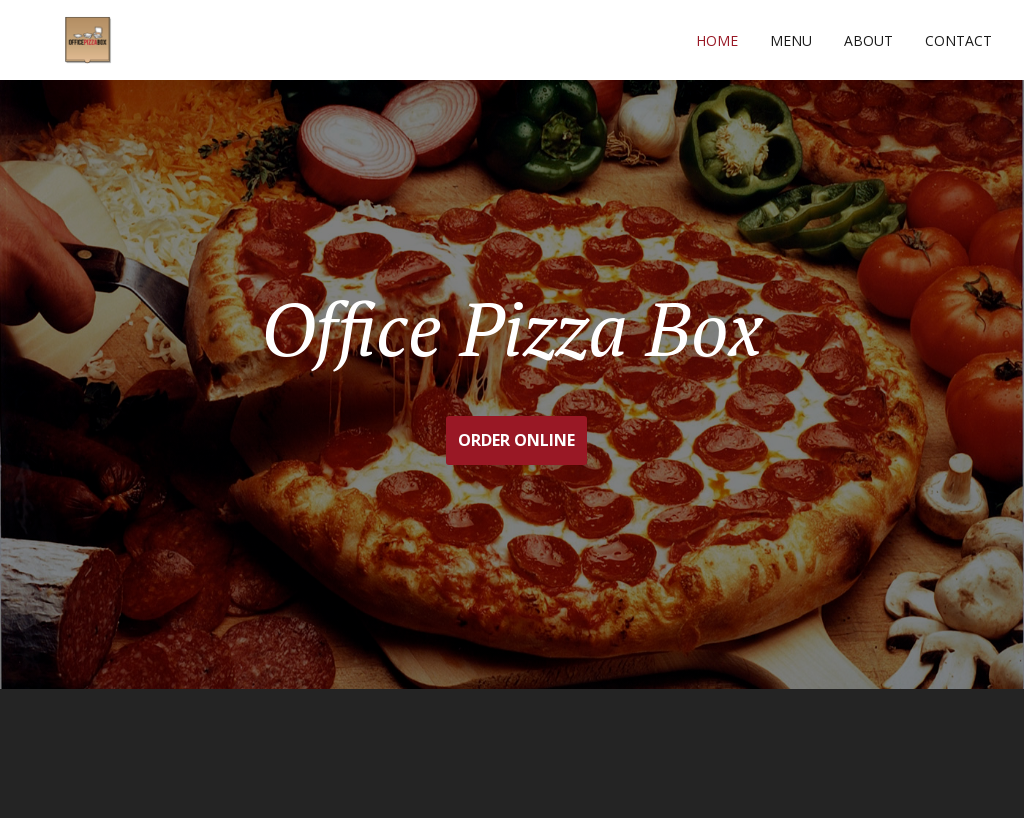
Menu (791, 40)
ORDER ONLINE (516, 440)
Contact (958, 40)
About (868, 40)
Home (717, 40)
